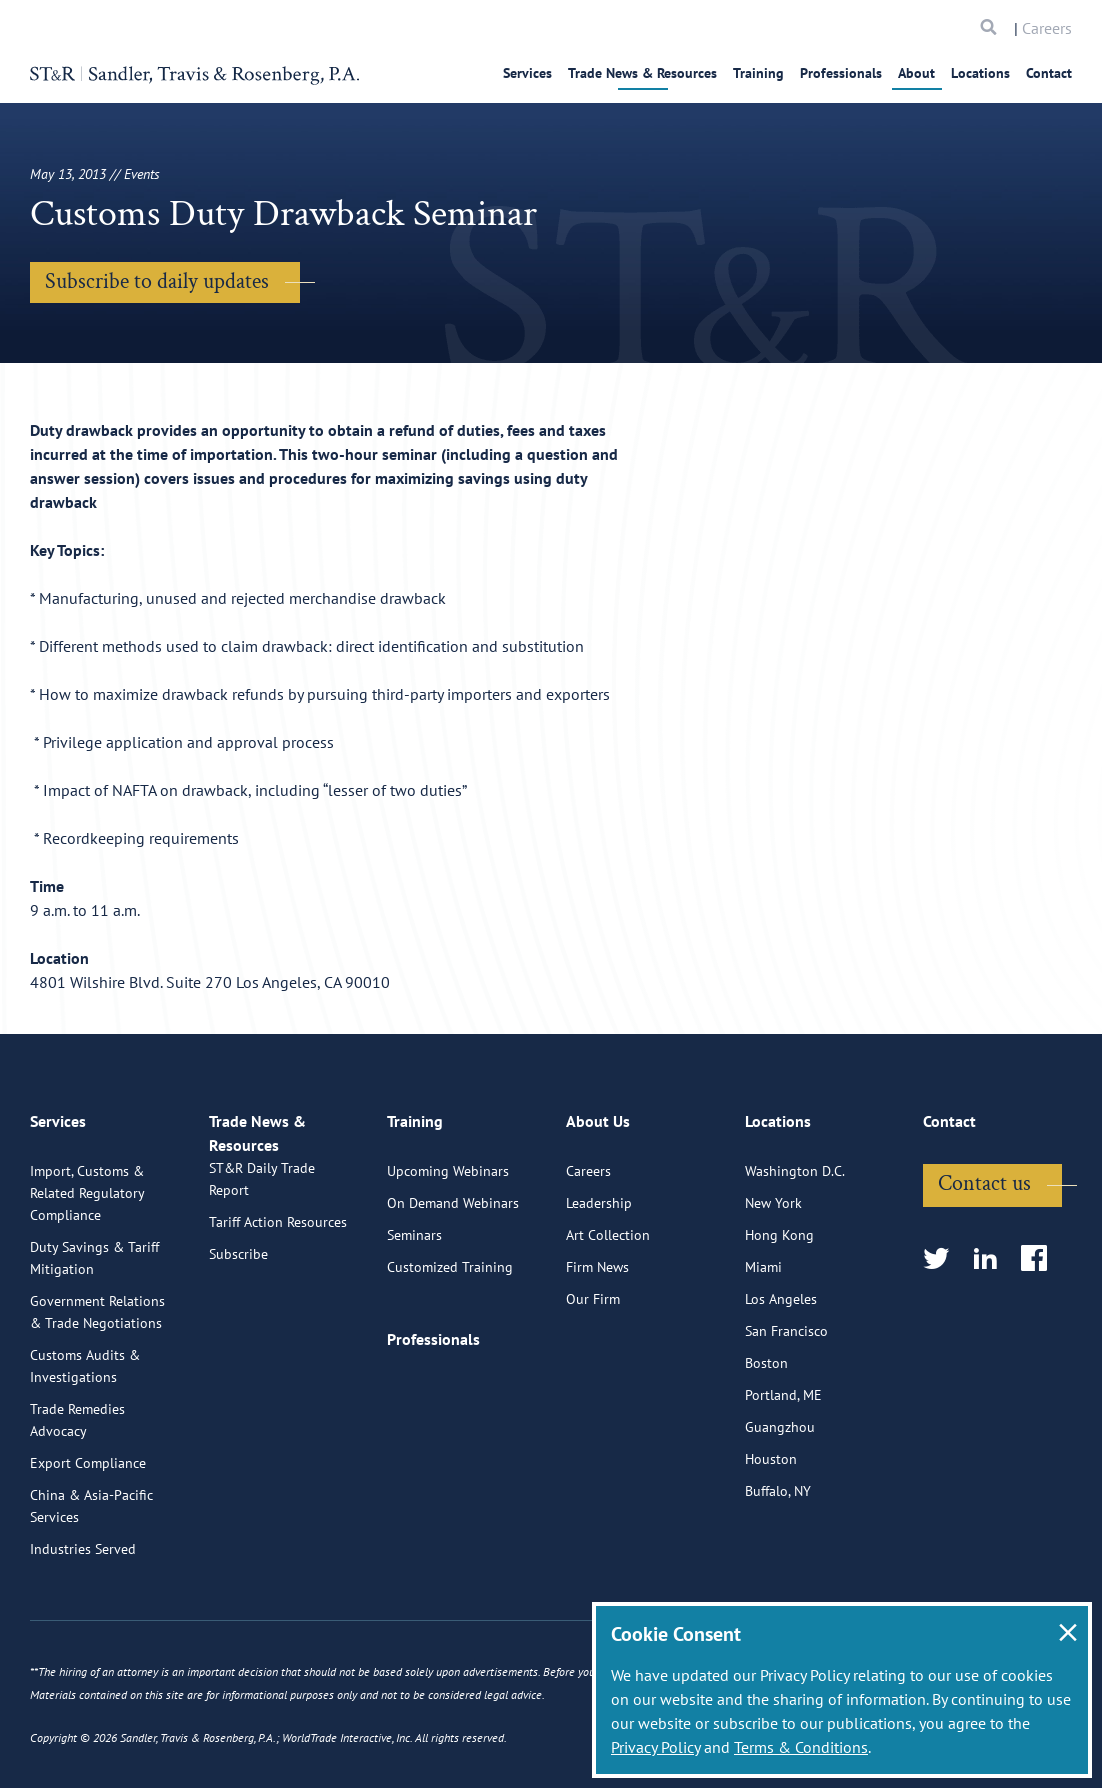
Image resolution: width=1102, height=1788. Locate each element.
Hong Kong (779, 1308)
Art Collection (608, 1308)
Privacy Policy (655, 1747)
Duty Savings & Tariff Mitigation (94, 1331)
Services (527, 73)
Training (758, 73)
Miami (763, 1340)
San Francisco (786, 1404)
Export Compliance (88, 1536)
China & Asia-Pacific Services (91, 1579)
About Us (598, 1203)
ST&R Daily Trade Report (262, 1275)
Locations (980, 73)
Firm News (597, 1340)
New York (773, 1276)
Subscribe (238, 1350)
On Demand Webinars (453, 1276)
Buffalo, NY (778, 1564)
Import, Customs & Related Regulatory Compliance (87, 1266)
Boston (766, 1436)
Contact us (984, 1256)
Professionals (841, 73)
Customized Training (450, 1340)
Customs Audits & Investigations (85, 1439)
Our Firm (593, 1372)
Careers (1047, 28)
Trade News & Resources (642, 73)
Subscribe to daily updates (157, 281)
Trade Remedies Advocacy (77, 1493)
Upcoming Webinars (448, 1244)
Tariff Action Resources (278, 1318)
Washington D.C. (795, 1244)
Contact (1049, 73)
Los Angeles (781, 1372)
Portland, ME (783, 1468)
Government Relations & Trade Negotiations (97, 1385)
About (916, 73)
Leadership (599, 1276)
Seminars (414, 1308)
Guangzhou (780, 1500)
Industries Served (83, 1622)
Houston (771, 1532)
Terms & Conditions (801, 1747)
